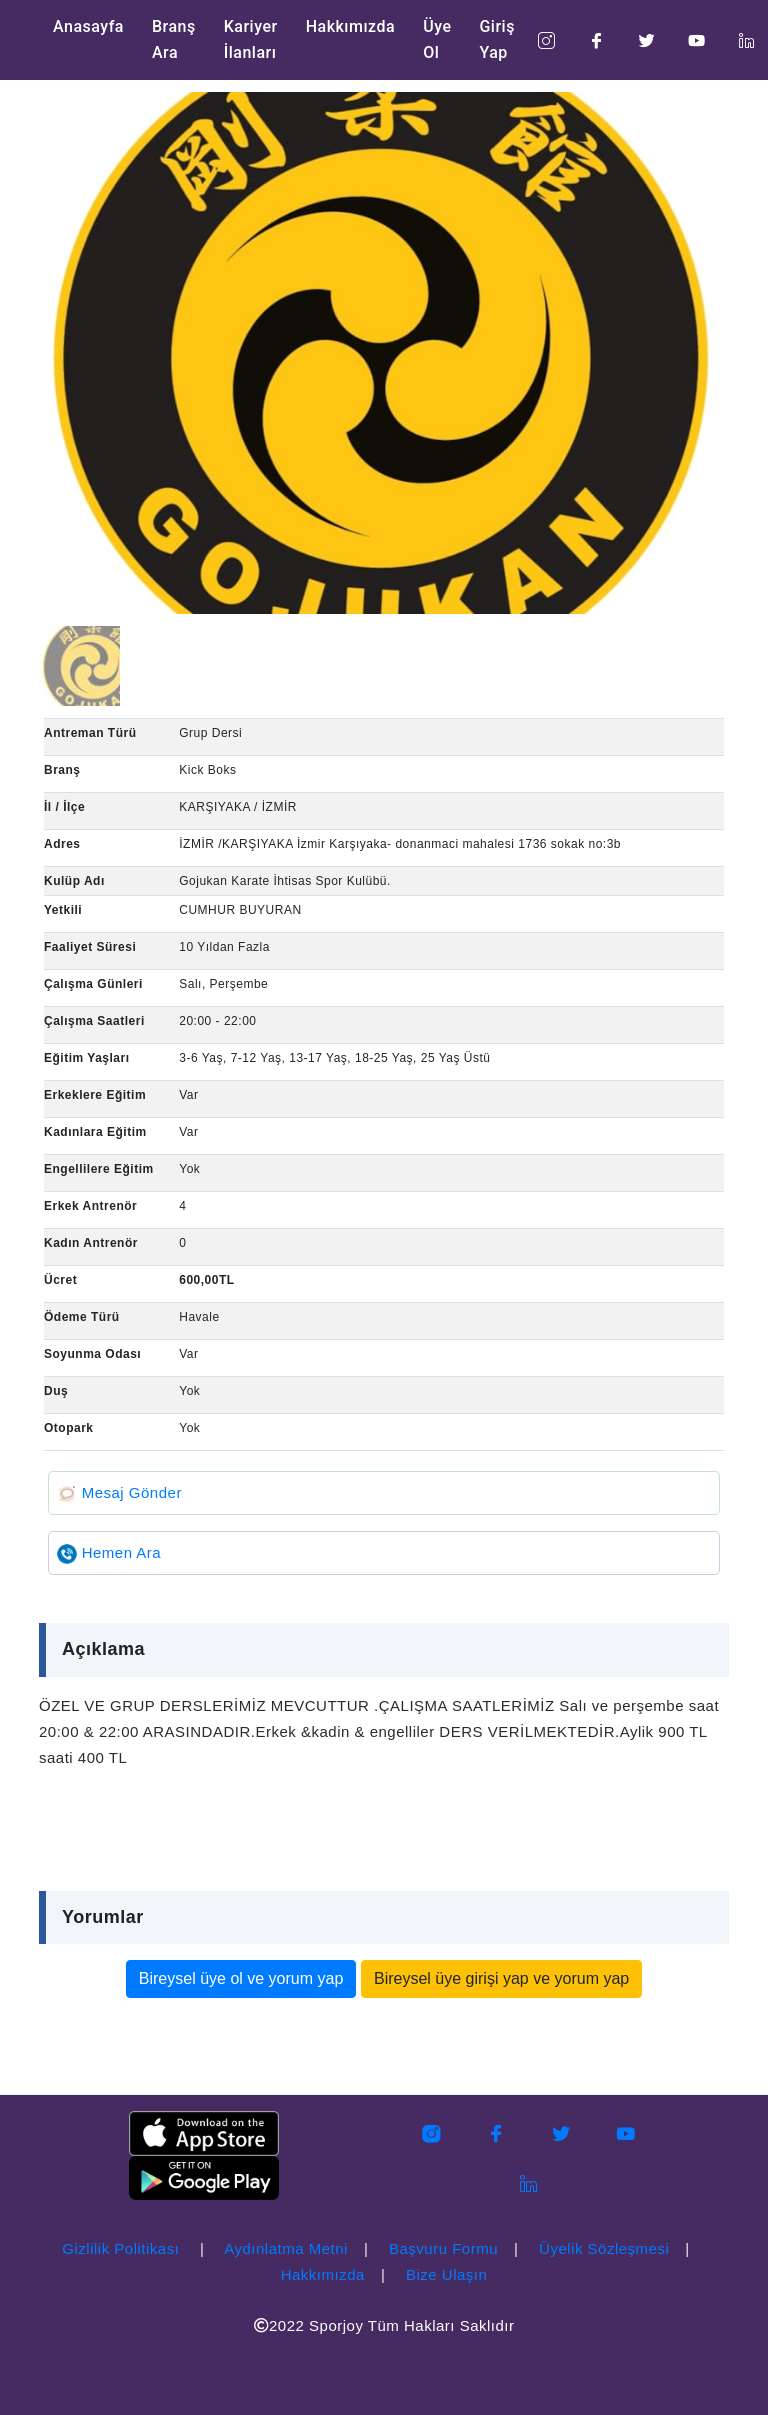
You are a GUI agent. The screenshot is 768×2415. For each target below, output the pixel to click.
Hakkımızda (351, 26)
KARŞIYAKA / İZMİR (238, 807)
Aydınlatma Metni (286, 2248)
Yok (189, 1169)
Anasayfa (88, 26)
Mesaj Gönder (119, 1492)
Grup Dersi (210, 733)
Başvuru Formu (443, 2248)
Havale (199, 1317)
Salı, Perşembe (223, 984)
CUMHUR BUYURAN (240, 910)
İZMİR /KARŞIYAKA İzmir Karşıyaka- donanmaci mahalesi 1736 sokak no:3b (400, 844)
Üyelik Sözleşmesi (604, 2248)
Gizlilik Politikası (120, 2248)
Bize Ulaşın (446, 2274)
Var (188, 1095)
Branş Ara (174, 39)
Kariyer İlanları (251, 39)
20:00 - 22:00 (217, 1021)
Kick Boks (207, 770)
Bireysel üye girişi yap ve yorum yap (501, 1978)
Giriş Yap (496, 39)
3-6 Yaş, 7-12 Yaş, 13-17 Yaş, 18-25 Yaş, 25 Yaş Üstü (334, 1058)
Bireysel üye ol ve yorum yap (241, 1978)
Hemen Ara (109, 1552)
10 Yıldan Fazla (224, 947)
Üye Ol (437, 39)
